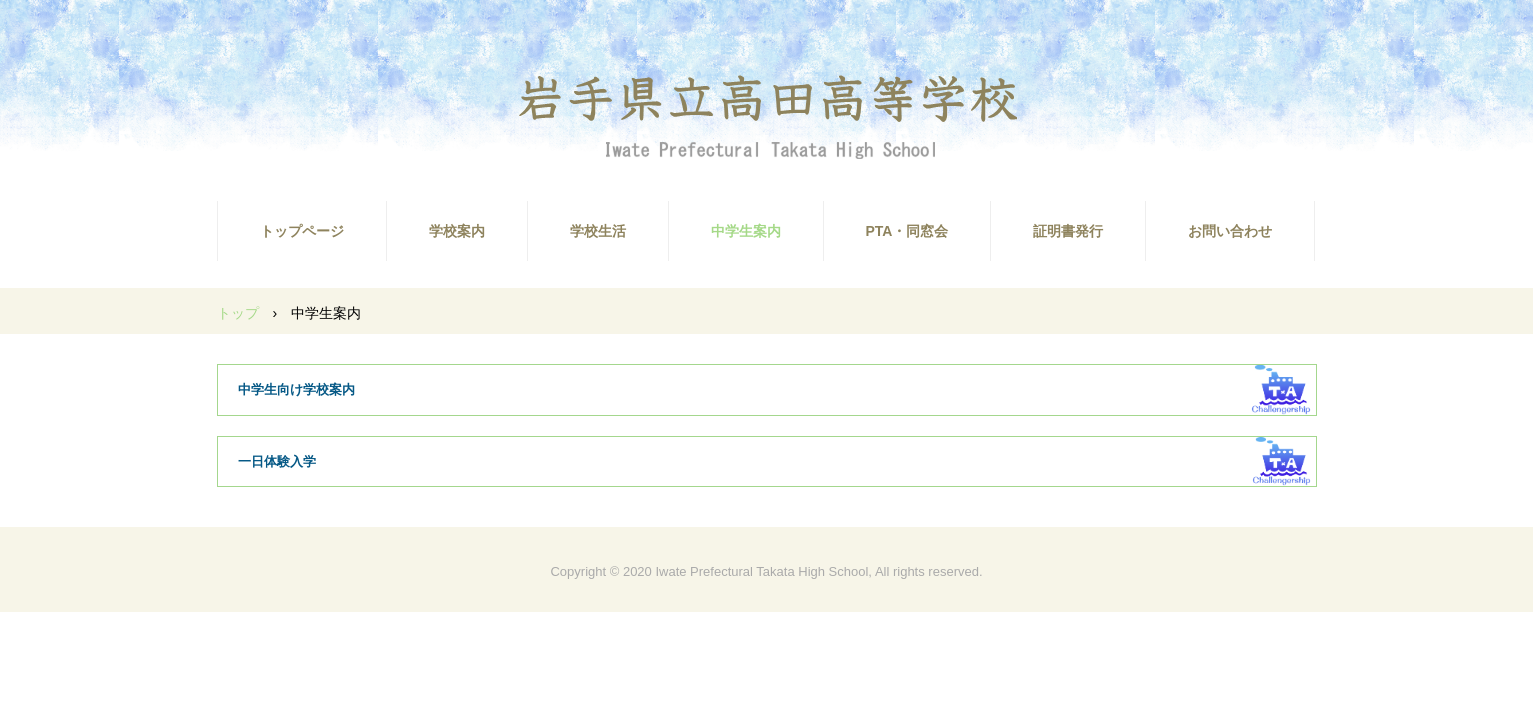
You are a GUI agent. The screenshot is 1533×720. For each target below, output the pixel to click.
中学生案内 (746, 231)
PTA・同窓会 (907, 231)
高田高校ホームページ (767, 115)
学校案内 (457, 231)
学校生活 (598, 231)
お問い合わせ (1230, 231)
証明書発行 (1068, 231)
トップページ (302, 231)
